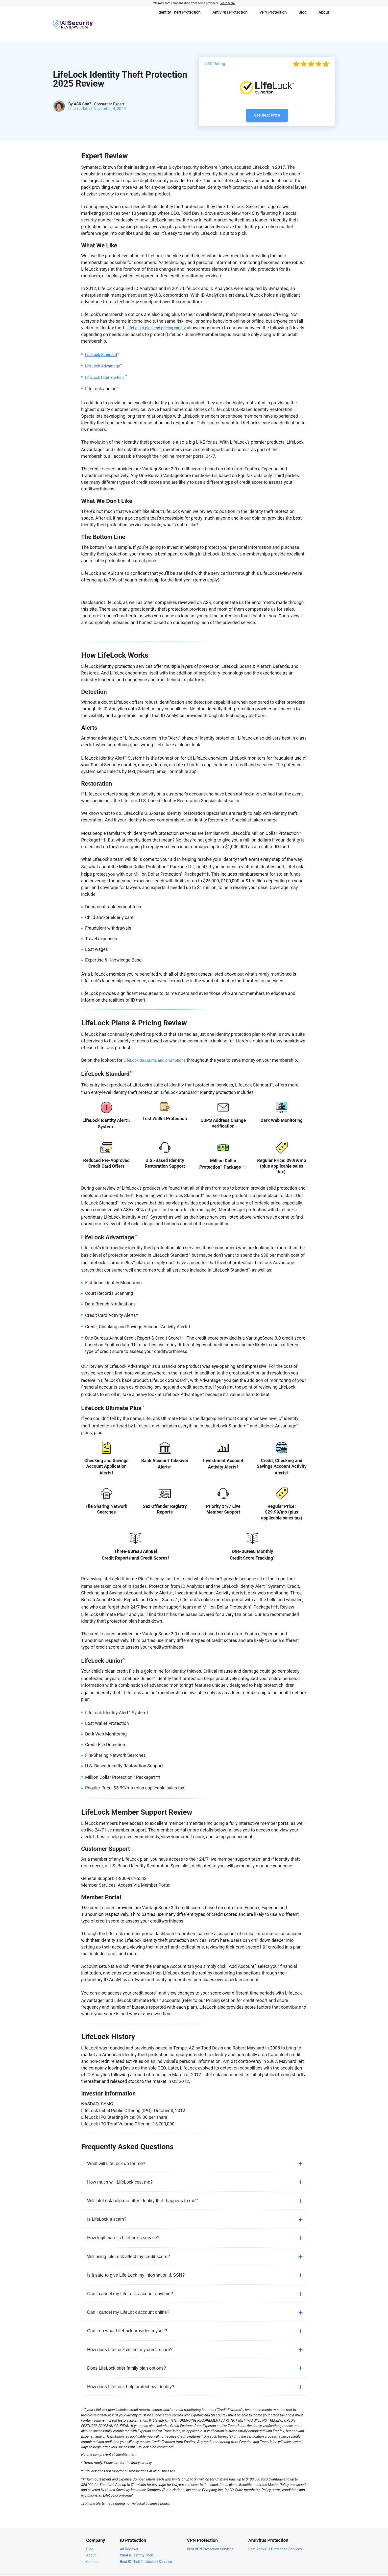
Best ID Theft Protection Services (146, 2548)
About (323, 17)
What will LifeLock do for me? (116, 2149)
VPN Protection (273, 17)
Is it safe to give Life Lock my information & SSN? (136, 2261)
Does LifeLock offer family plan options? (126, 2354)
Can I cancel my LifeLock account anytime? (130, 2279)
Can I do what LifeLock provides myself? (127, 2316)
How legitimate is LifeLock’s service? (123, 2223)
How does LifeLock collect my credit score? (129, 2335)
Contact (92, 2548)
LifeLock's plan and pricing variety (159, 313)
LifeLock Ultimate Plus (107, 363)
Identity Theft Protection (179, 17)
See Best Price (267, 101)
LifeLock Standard (103, 340)
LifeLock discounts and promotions (158, 1046)
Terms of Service (316, 2568)
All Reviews (129, 2535)
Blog (303, 17)
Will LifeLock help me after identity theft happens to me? (142, 2186)
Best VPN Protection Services (210, 2535)
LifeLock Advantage (104, 352)
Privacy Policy (287, 2568)
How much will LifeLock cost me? (120, 2168)
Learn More (227, 3)
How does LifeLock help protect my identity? (130, 2372)
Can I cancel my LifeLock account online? (128, 2298)
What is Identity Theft (137, 2541)
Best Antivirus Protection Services (275, 2535)
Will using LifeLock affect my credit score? (128, 2242)
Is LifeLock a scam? (106, 2205)
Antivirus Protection (230, 17)
